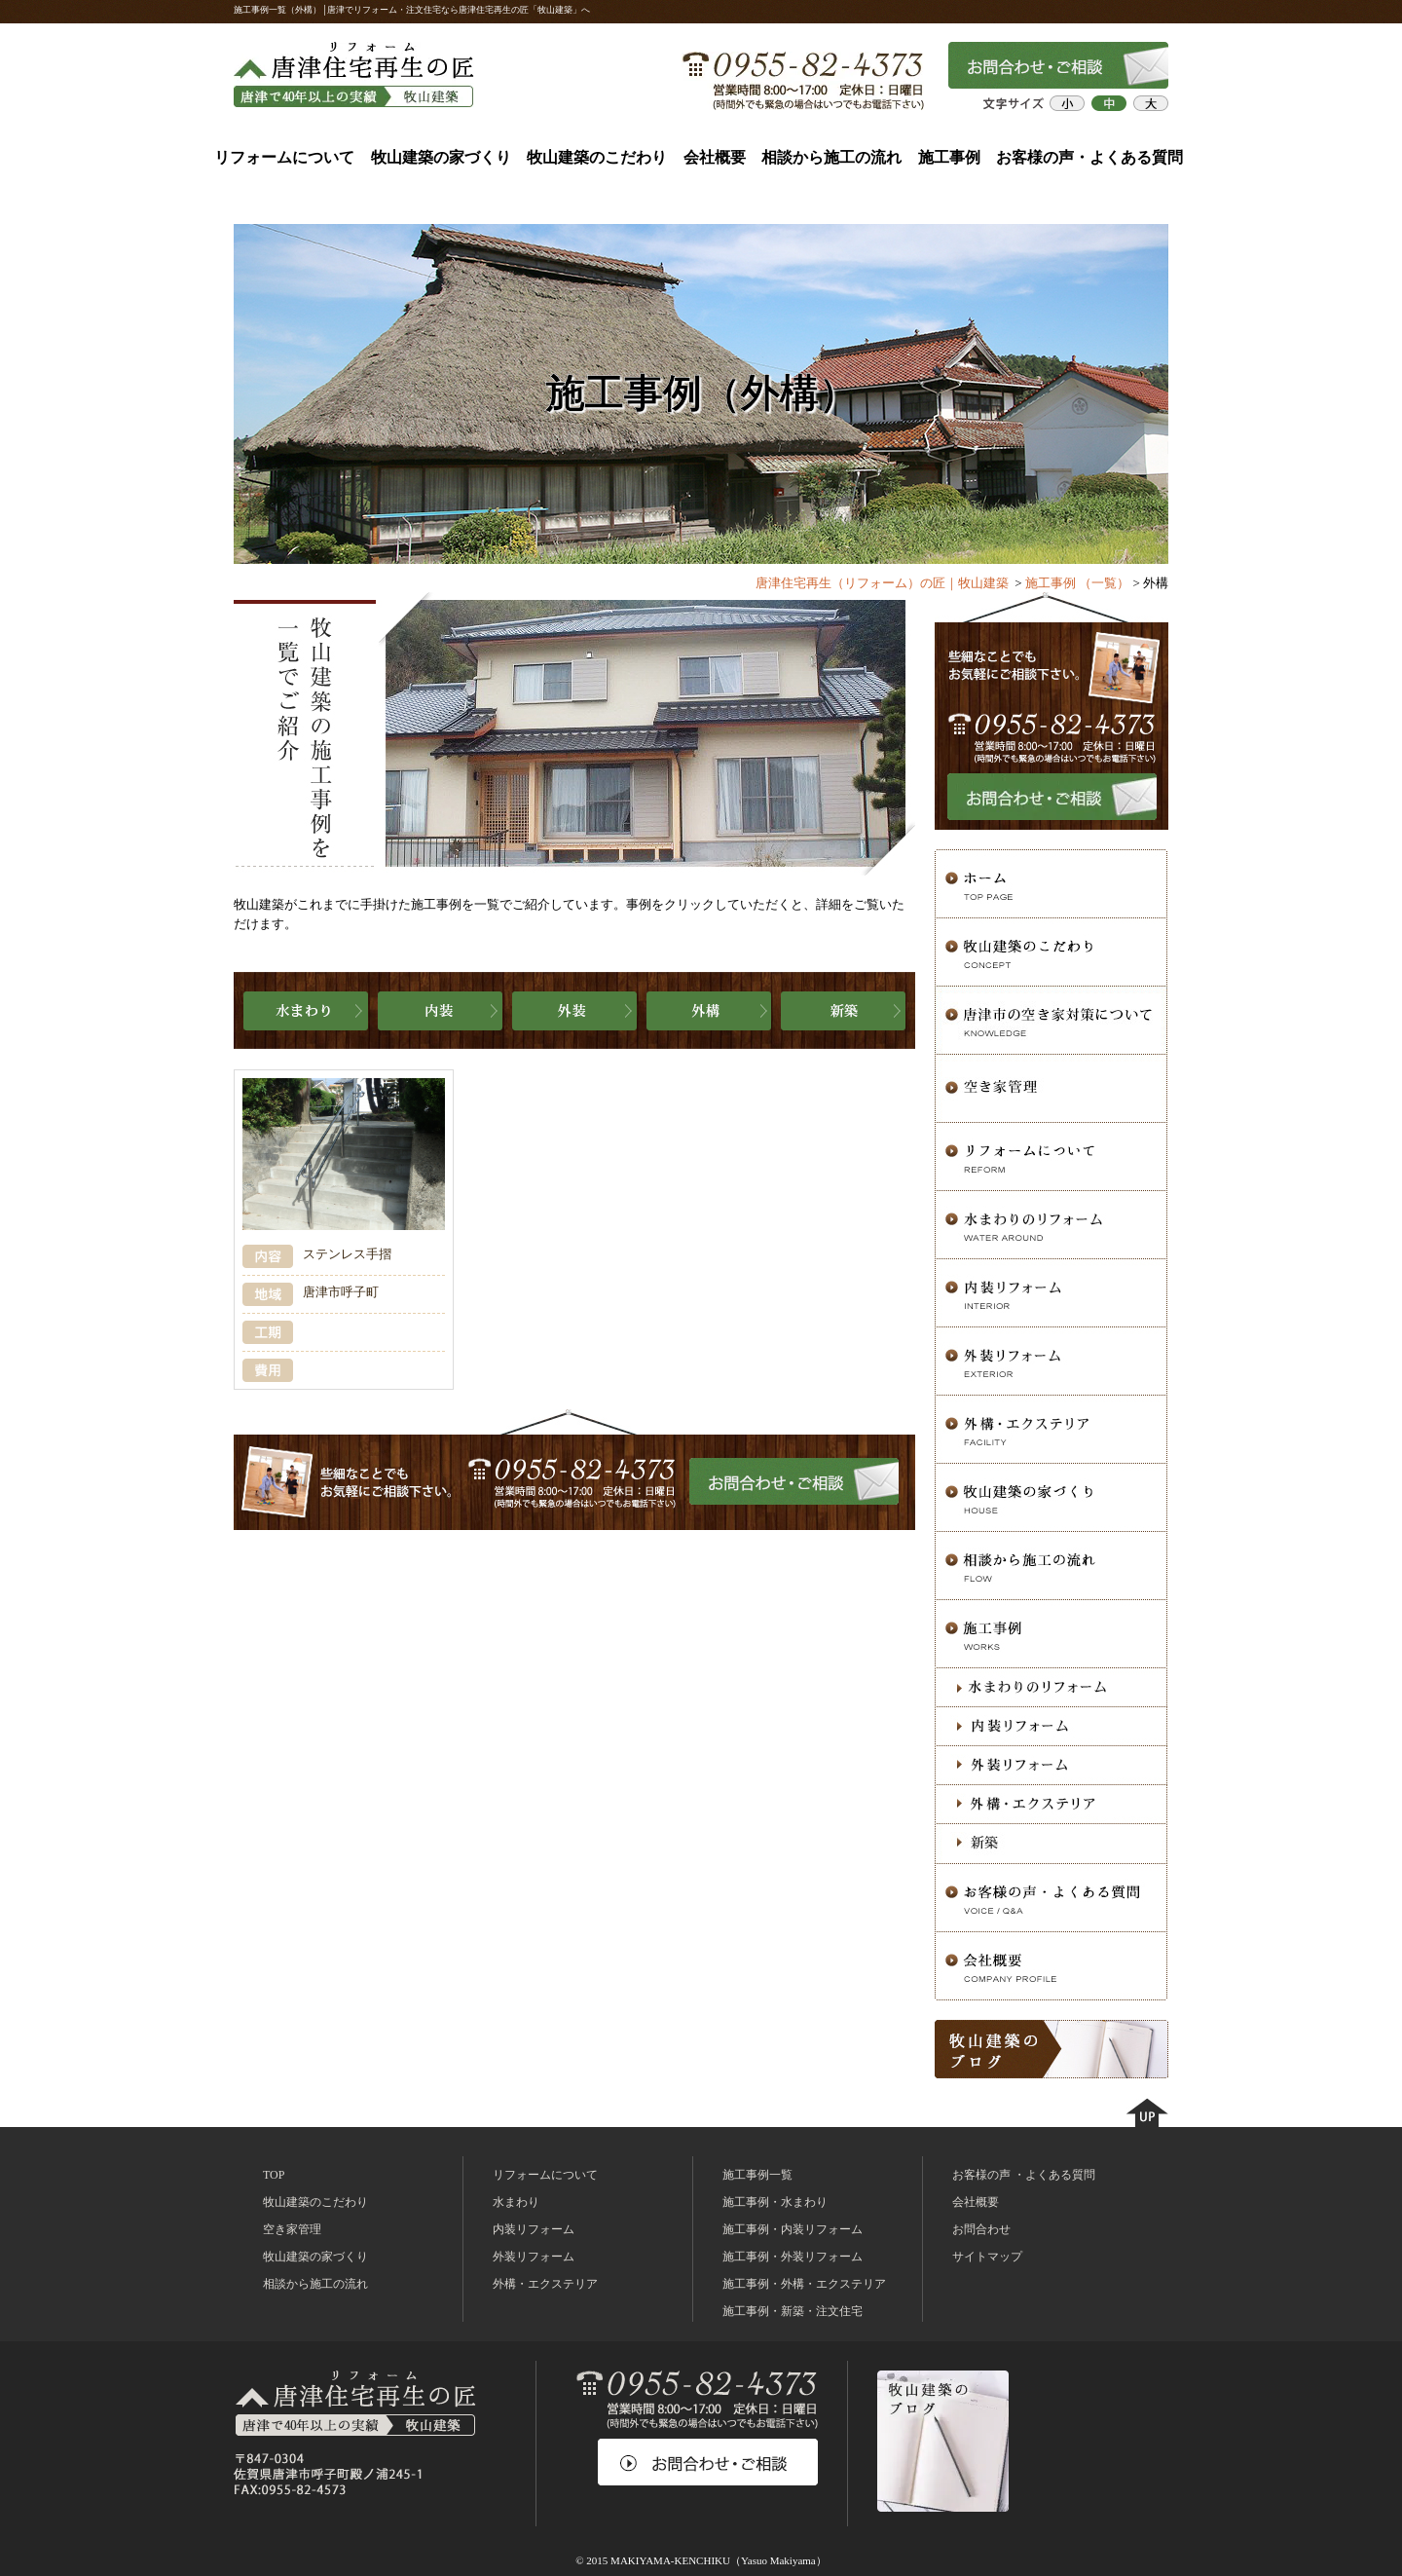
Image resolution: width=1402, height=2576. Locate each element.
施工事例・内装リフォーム (792, 2229)
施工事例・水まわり (775, 2202)
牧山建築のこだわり (597, 157)
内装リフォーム (533, 2229)
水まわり (516, 2202)
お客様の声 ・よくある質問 (1023, 2175)
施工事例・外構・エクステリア (804, 2284)
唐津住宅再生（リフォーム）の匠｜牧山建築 (882, 583)
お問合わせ (981, 2229)
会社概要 (714, 157)
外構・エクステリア (545, 2284)
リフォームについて (284, 157)
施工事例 (949, 157)
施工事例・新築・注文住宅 (792, 2311)
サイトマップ (987, 2256)
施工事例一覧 (757, 2175)
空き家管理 (292, 2229)
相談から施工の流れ (831, 157)
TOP (273, 2175)
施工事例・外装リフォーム (792, 2256)
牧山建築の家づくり (441, 157)
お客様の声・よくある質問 (1089, 157)
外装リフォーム (533, 2256)
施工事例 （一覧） (1077, 583)
